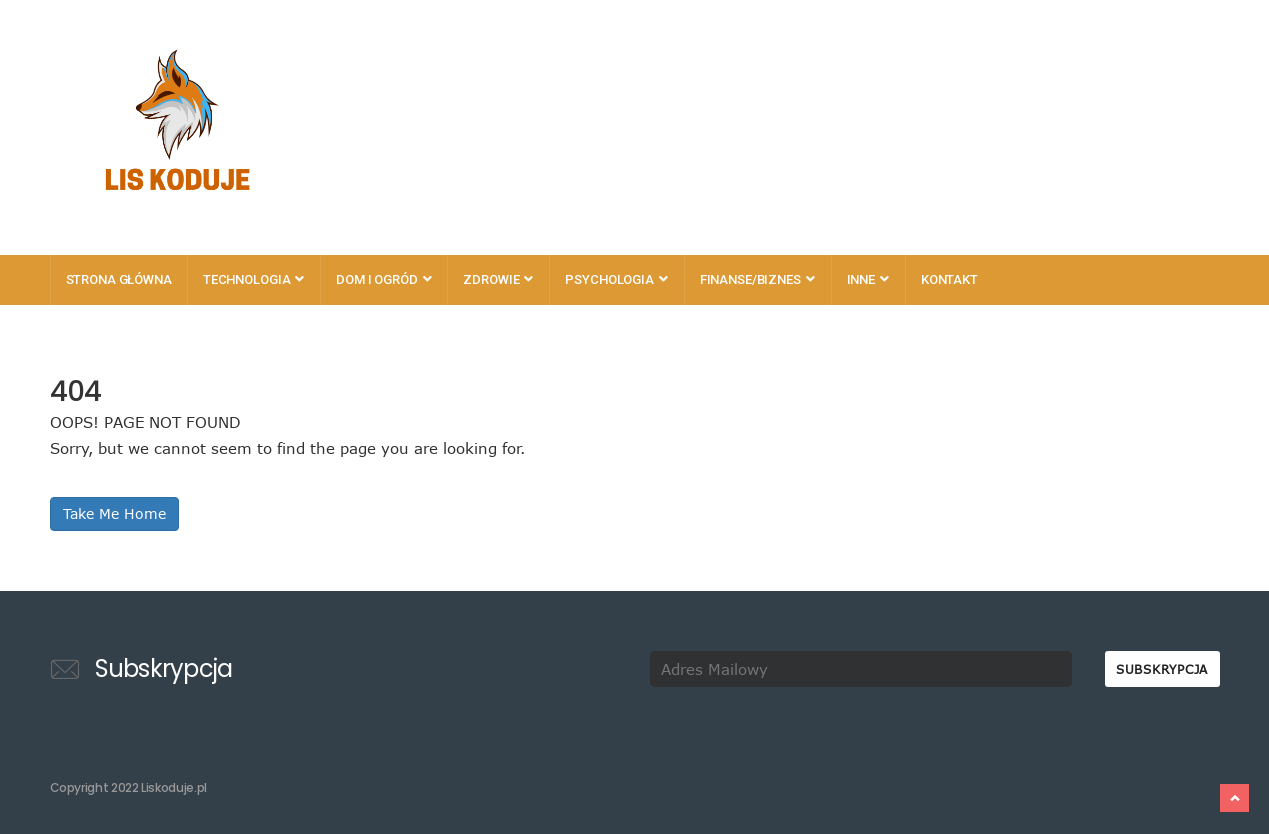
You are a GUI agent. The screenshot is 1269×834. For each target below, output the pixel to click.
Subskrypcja (1162, 669)
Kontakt (949, 279)
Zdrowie (498, 279)
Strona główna (119, 279)
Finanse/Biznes (757, 279)
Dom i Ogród (383, 279)
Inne (868, 279)
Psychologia (616, 279)
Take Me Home (114, 513)
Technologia (253, 279)
